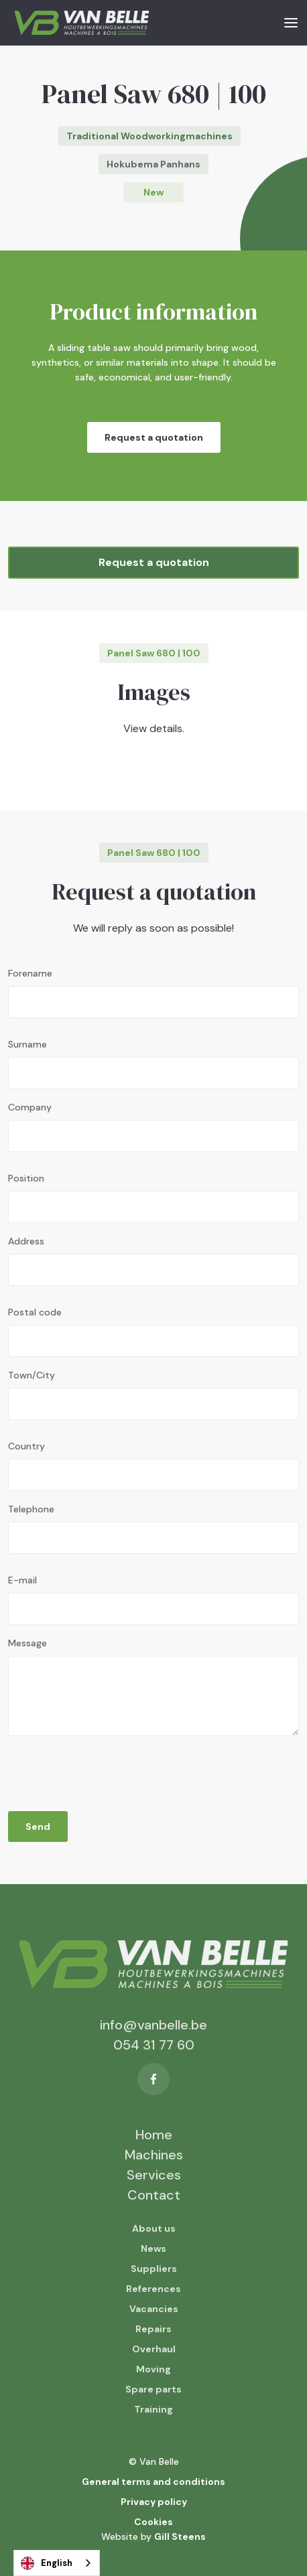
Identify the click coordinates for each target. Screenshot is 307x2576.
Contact (153, 2195)
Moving (153, 2369)
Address (26, 1241)
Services (154, 2175)
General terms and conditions (153, 2482)
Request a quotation (154, 437)
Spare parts (153, 2389)
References (153, 2289)
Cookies (153, 2522)
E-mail (22, 1580)
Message (27, 1643)
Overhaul (154, 2349)
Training (153, 2409)
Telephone (31, 1509)
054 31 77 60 (153, 2045)
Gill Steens (180, 2536)
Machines (154, 2154)
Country (26, 1446)
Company (30, 1107)
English (46, 2563)
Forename (30, 973)
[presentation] (110, 1770)
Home (153, 2134)
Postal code (35, 1312)
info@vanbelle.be (153, 2024)
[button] (291, 22)
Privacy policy (154, 2502)
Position (26, 1178)
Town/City (31, 1375)
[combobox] (56, 2563)
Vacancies (153, 2309)
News (153, 2248)
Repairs (153, 2329)
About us (154, 2228)
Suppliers (154, 2269)
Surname (27, 1044)
